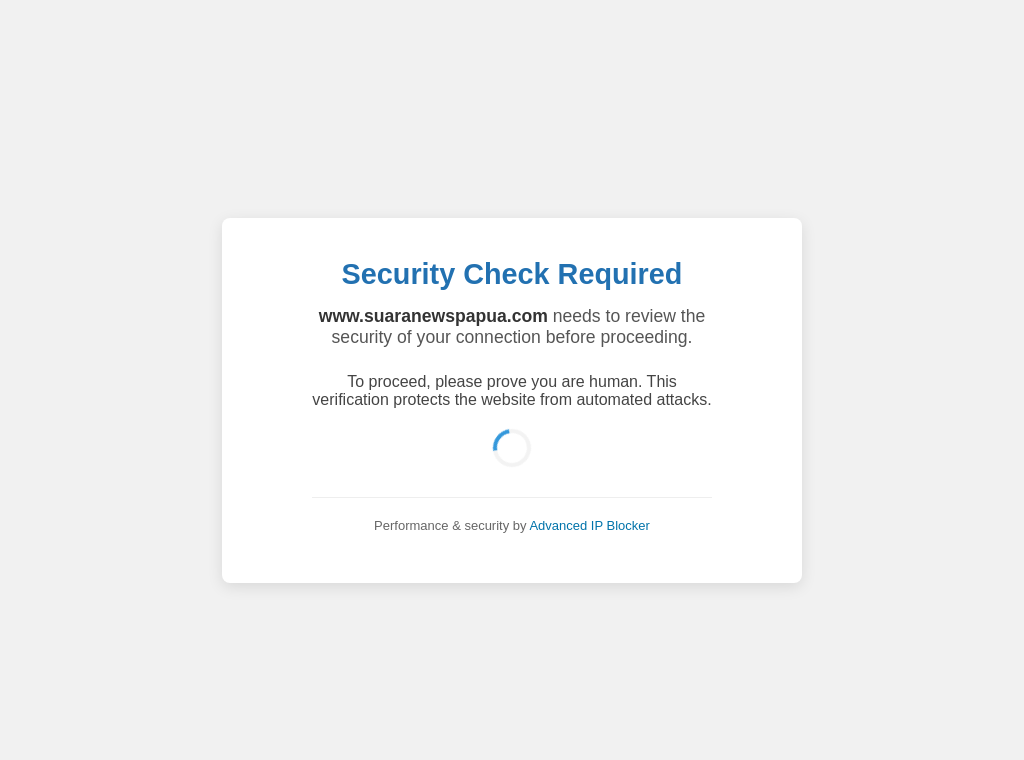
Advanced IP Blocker (589, 525)
